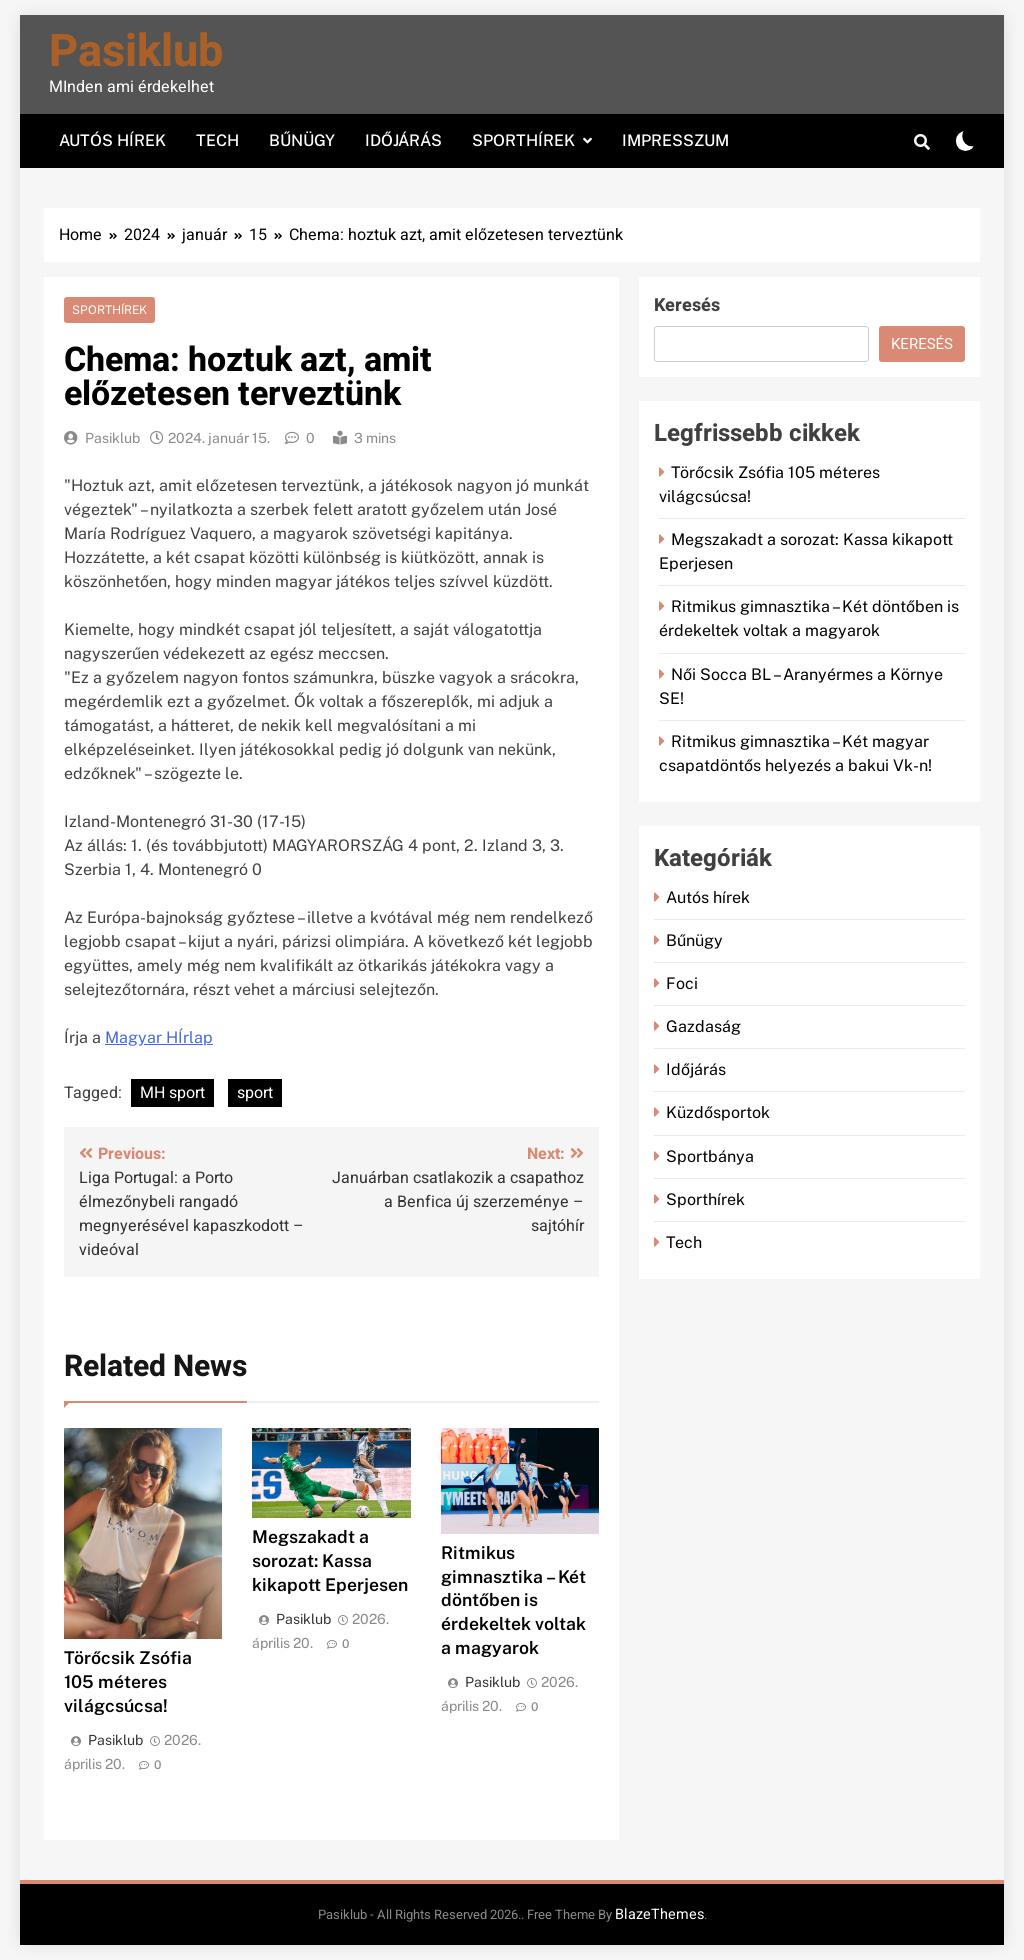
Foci (682, 983)
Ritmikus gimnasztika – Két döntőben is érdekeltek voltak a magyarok (513, 1600)
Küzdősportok (718, 1112)
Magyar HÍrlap (159, 1037)
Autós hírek (112, 140)
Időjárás (403, 140)
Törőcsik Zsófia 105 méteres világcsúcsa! (128, 1681)
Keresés (687, 305)
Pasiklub (136, 52)
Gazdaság (703, 1026)
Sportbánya (710, 1156)
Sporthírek (523, 140)
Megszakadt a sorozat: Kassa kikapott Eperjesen (330, 1560)
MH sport (172, 1093)
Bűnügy (302, 140)
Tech (217, 140)
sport (255, 1093)
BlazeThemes (659, 1914)
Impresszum (675, 140)
